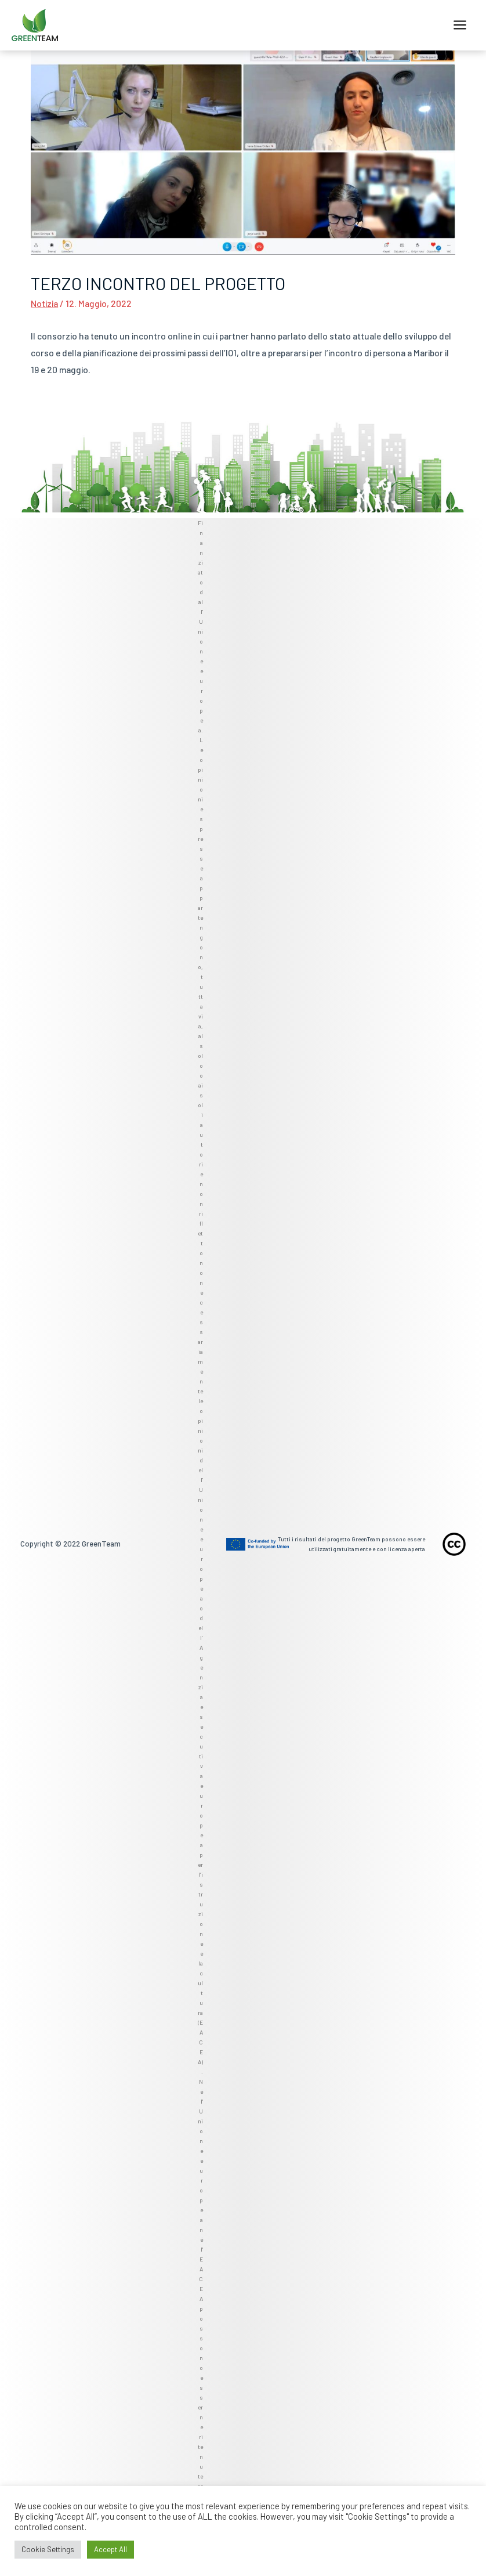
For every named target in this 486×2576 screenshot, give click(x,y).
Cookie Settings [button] (47, 2549)
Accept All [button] (110, 2549)
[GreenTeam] (35, 25)
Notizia (44, 303)
